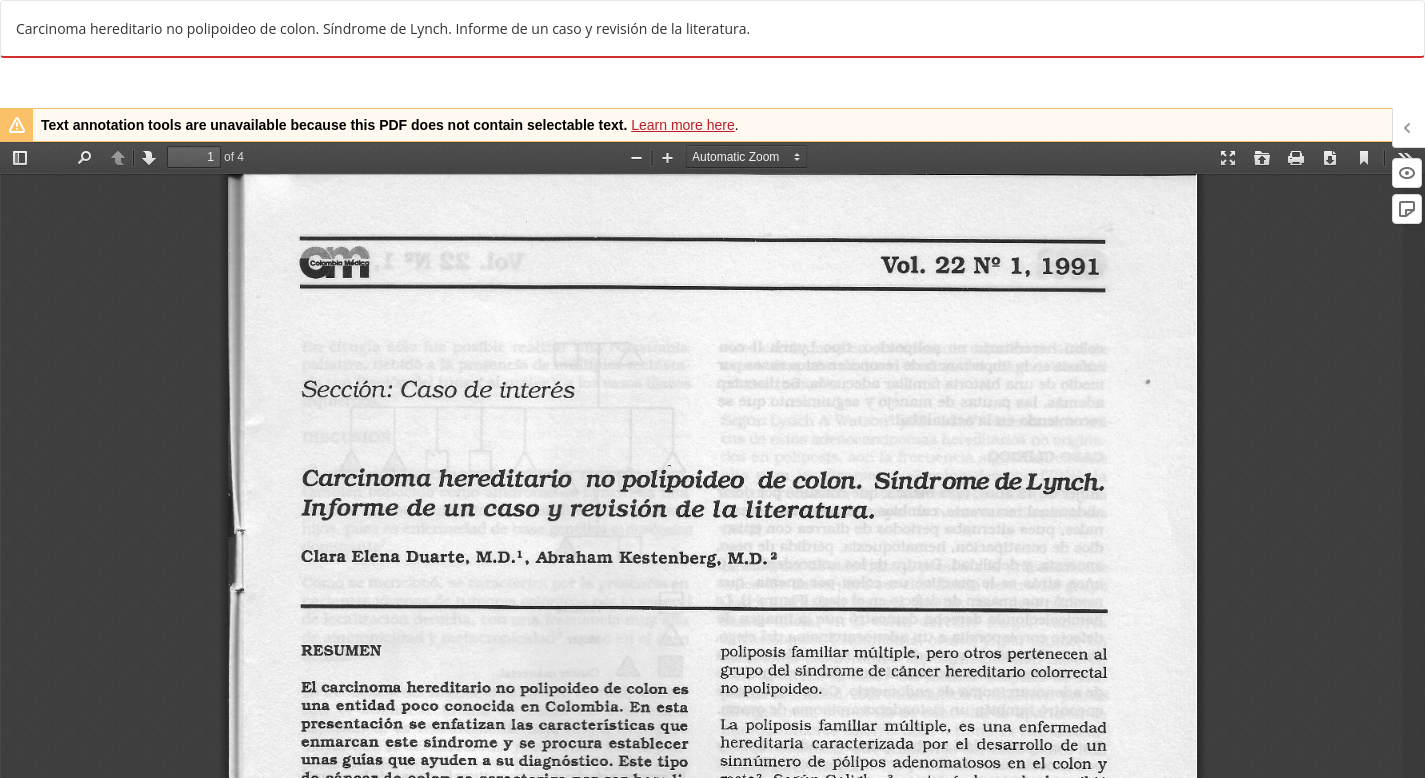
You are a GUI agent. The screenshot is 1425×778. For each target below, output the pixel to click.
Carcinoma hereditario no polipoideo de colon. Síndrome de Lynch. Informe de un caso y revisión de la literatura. (383, 28)
